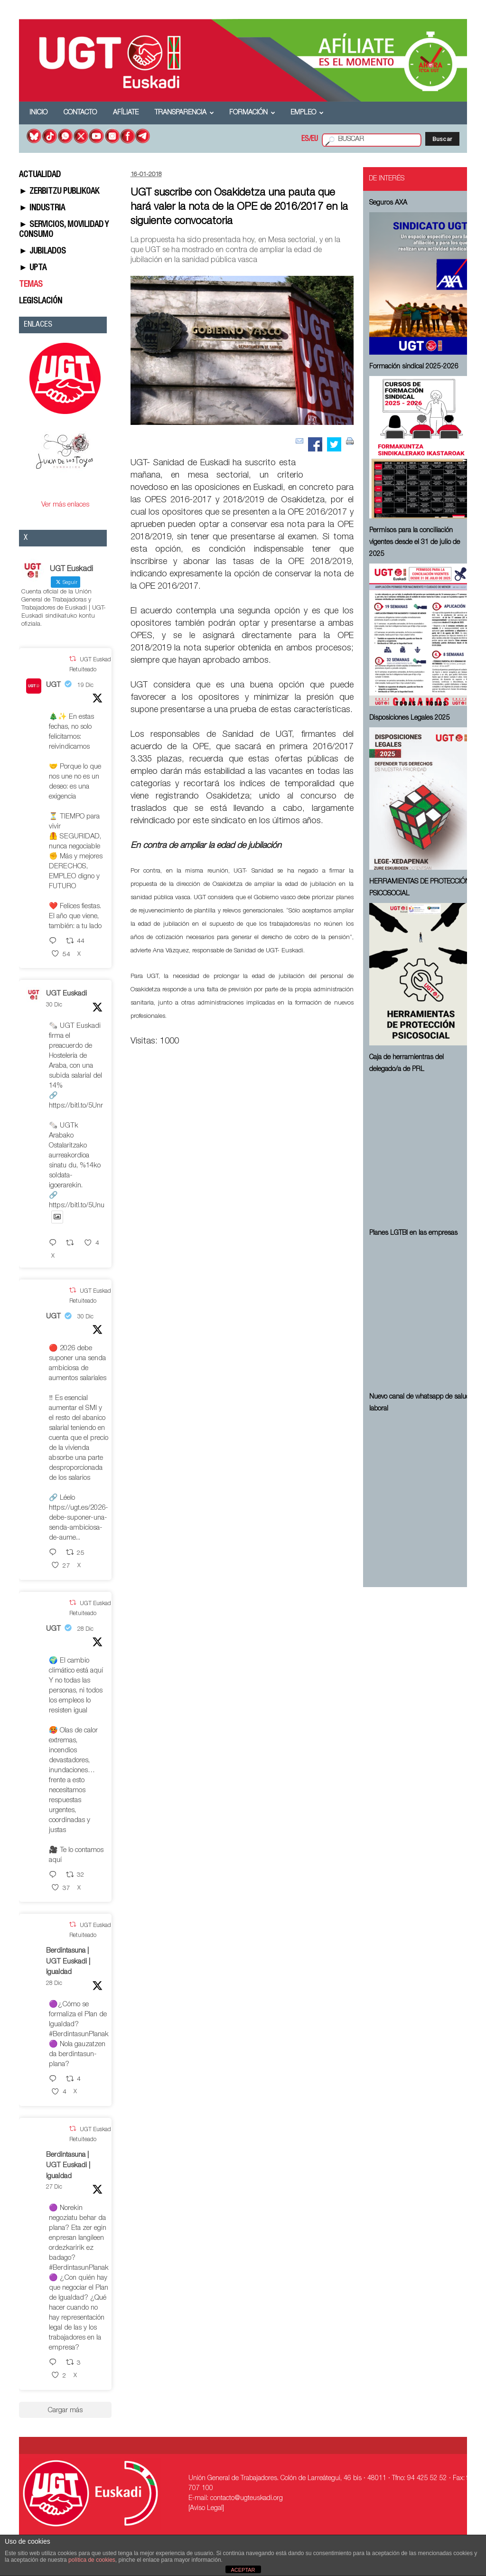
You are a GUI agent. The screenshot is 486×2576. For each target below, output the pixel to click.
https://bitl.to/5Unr (76, 1105)
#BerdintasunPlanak (79, 2034)
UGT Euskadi (66, 993)
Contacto (80, 113)
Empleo (307, 113)
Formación (252, 113)
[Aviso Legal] (206, 2508)
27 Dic (54, 2187)
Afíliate (126, 113)
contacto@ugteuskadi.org (246, 2498)
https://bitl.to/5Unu (76, 1205)
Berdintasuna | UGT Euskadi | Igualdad (68, 1961)
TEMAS (31, 285)
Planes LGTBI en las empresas (413, 1233)
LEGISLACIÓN (40, 301)
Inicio (38, 113)
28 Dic (85, 1629)
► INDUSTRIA (42, 208)
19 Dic (85, 685)
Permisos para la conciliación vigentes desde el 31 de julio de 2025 (414, 542)
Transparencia (184, 113)
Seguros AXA (388, 203)
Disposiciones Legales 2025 (409, 718)
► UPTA (33, 268)
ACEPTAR (243, 2570)
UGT (53, 685)
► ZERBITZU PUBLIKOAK (59, 192)
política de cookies (91, 2560)
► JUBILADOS (42, 251)
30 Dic (54, 1005)
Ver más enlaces (65, 504)
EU (314, 139)
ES (305, 139)
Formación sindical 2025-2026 (413, 367)
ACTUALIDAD (40, 175)
